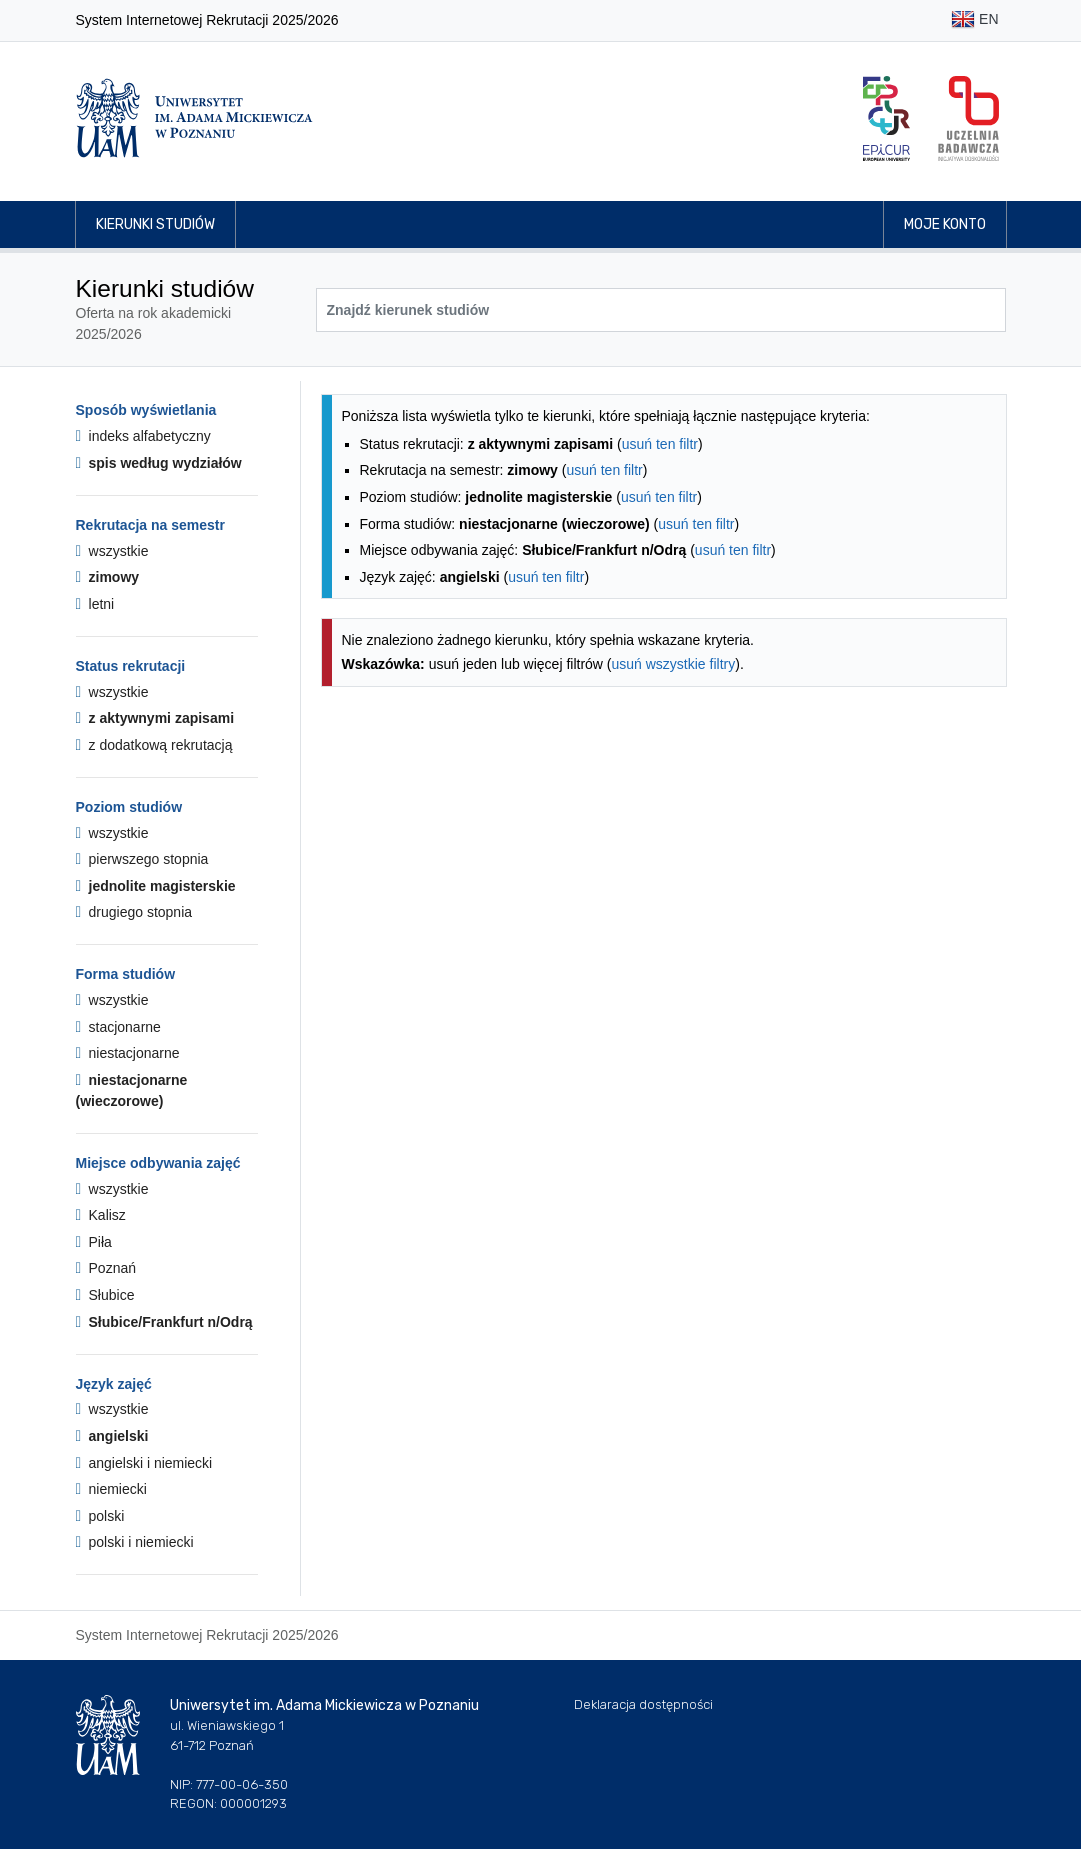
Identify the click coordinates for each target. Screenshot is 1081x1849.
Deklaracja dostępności (643, 1704)
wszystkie (112, 551)
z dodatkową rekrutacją (154, 745)
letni (95, 604)
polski (100, 1516)
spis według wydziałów (159, 463)
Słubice (105, 1295)
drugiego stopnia (134, 912)
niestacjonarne (128, 1053)
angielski (112, 1436)
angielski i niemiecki (144, 1463)
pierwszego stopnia (142, 859)
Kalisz (101, 1215)
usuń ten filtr (660, 444)
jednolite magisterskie (156, 886)
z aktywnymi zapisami (155, 718)
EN (974, 20)
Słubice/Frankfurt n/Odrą (164, 1322)
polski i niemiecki (135, 1542)
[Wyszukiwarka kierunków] (661, 310)
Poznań (106, 1268)
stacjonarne (118, 1027)
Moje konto (945, 224)
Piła (94, 1242)
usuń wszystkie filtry (674, 664)
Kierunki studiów (155, 224)
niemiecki (111, 1489)
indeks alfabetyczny (143, 436)
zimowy (108, 577)
